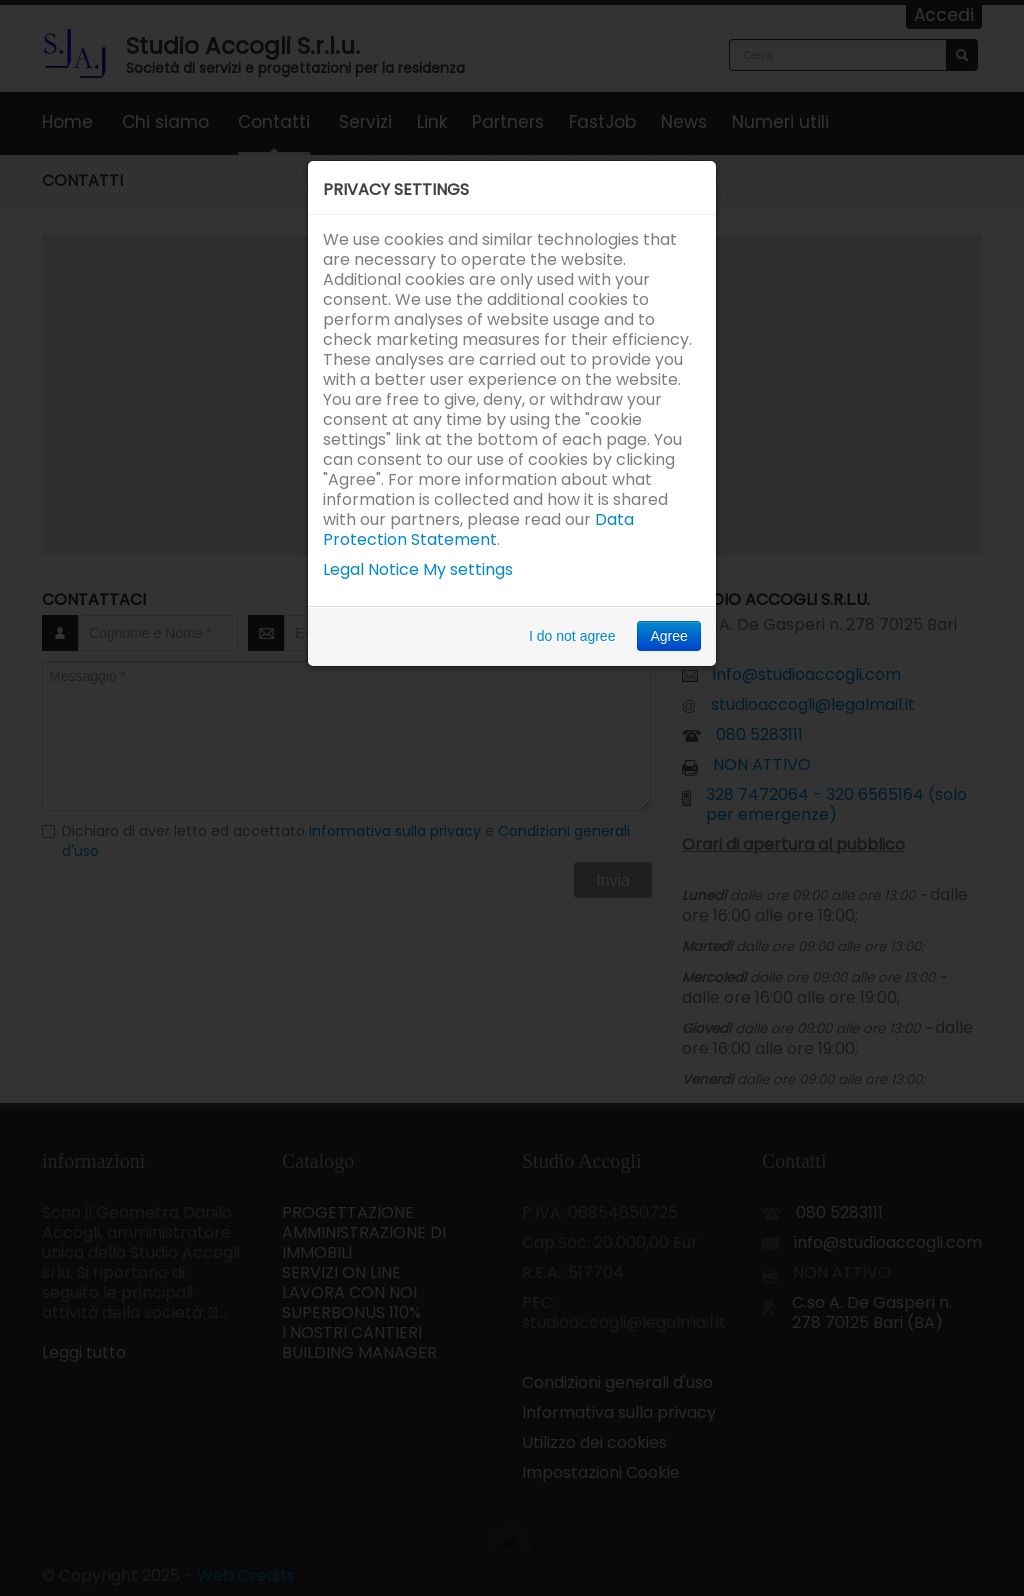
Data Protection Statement (478, 529)
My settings (468, 569)
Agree (668, 636)
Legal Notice (371, 569)
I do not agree (572, 636)
